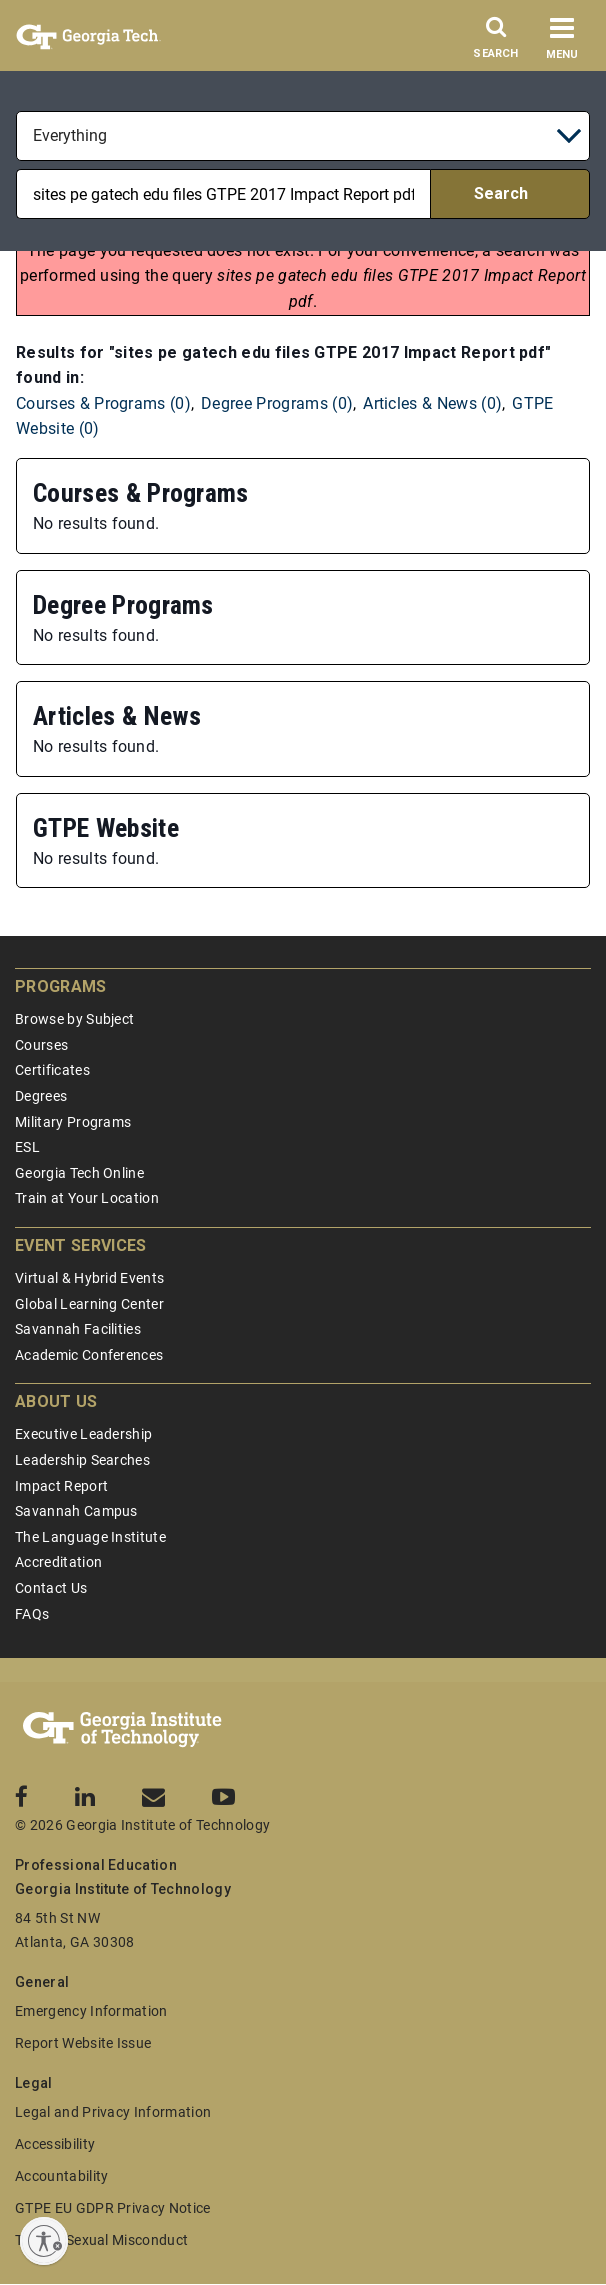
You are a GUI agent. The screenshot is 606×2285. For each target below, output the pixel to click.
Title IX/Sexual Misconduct (101, 2240)
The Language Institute (90, 1537)
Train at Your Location (87, 1198)
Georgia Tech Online (79, 1173)
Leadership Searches (82, 1460)
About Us (56, 1401)
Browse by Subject (74, 1019)
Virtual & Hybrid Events (89, 1278)
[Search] (496, 43)
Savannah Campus (76, 1511)
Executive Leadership (83, 1434)
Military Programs (73, 1122)
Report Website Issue (83, 2043)
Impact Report (61, 1486)
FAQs (32, 1614)
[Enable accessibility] (44, 2241)
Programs (61, 986)
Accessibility (55, 2144)
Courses (41, 1045)
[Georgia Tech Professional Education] (122, 1730)
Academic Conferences (89, 1355)
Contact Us (51, 1588)
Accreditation (58, 1562)
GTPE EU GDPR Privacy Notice (113, 2208)
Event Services (80, 1245)
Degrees (41, 1096)
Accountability (61, 2176)
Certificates (52, 1070)
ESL (27, 1147)
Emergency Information (91, 2011)
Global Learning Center (89, 1304)
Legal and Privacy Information (113, 2112)
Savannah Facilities (78, 1329)
